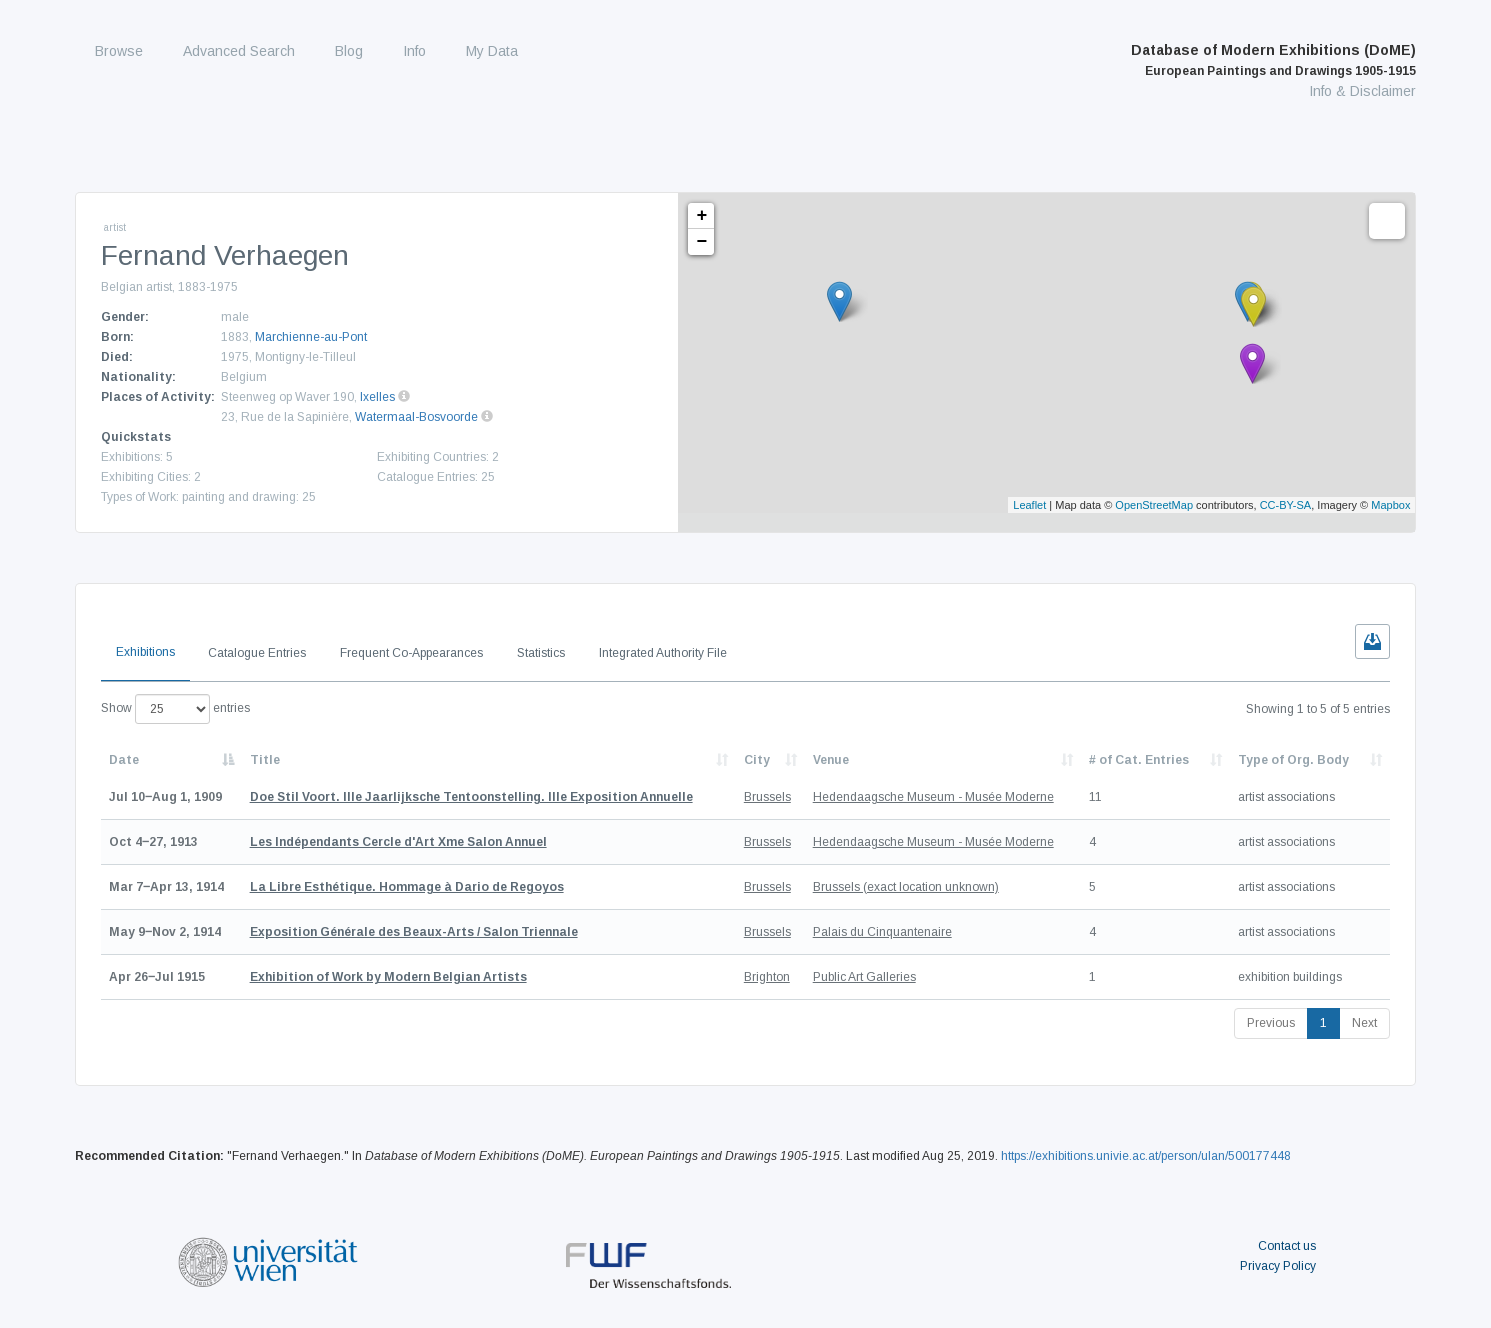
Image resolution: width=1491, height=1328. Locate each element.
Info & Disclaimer (1362, 91)
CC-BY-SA (1286, 505)
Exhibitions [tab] (145, 652)
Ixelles (377, 397)
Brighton (767, 977)
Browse (119, 51)
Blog (349, 51)
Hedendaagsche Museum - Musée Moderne (933, 797)
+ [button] (701, 216)
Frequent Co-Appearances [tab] (411, 653)
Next (1364, 1023)
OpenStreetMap (1154, 505)
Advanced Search (239, 51)
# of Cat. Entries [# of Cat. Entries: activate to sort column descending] (1139, 760)
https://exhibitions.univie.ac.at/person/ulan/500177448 (1146, 1156)
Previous (1271, 1023)
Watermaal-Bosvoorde (416, 417)
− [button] (701, 242)
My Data (492, 51)
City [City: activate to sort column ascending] (757, 760)
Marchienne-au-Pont (311, 337)
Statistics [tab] (541, 653)
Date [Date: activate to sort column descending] (124, 760)
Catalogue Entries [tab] (257, 653)
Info (414, 51)
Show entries (175, 709)
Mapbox (1390, 505)
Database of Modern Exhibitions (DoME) (1273, 60)
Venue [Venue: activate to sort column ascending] (831, 760)
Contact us (1287, 1246)
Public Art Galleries (864, 977)
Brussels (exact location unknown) (906, 887)
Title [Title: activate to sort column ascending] (265, 760)
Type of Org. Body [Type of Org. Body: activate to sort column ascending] (1293, 760)
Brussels (767, 797)
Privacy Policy (1278, 1266)
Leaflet (1029, 505)
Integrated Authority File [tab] (663, 653)
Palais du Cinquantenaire (882, 932)
